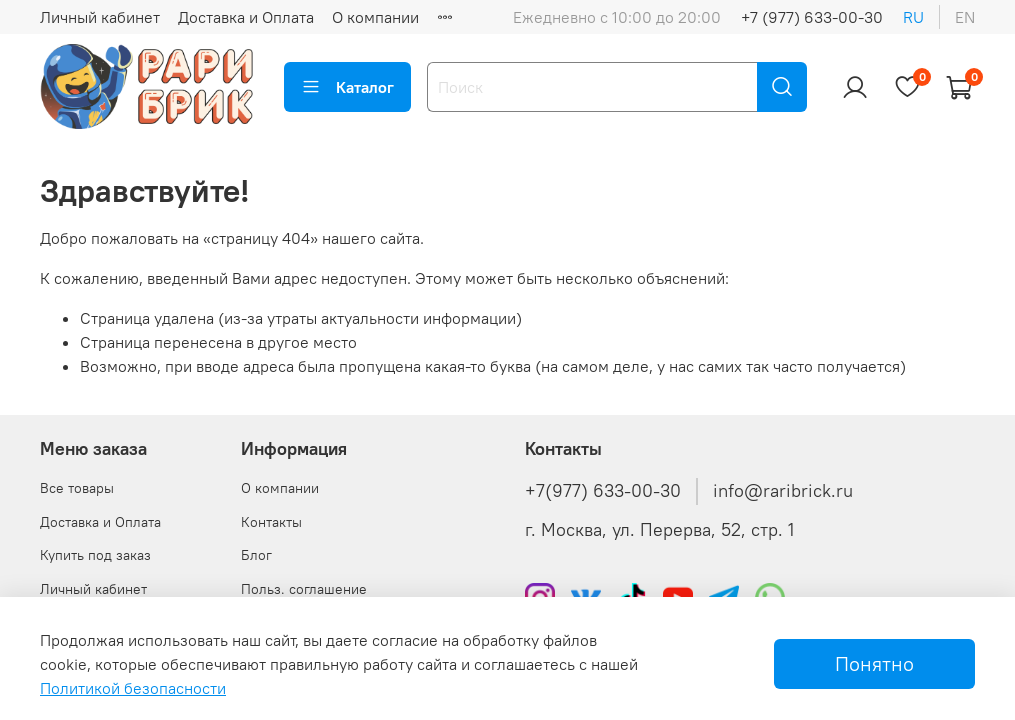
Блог (256, 555)
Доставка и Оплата (246, 17)
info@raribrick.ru (783, 491)
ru (913, 17)
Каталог (347, 87)
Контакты (271, 522)
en (965, 17)
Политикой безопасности (133, 688)
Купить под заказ (95, 555)
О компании (375, 17)
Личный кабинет (100, 17)
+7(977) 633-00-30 (603, 491)
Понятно (874, 663)
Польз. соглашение (304, 589)
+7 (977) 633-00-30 (812, 17)
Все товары (77, 488)
